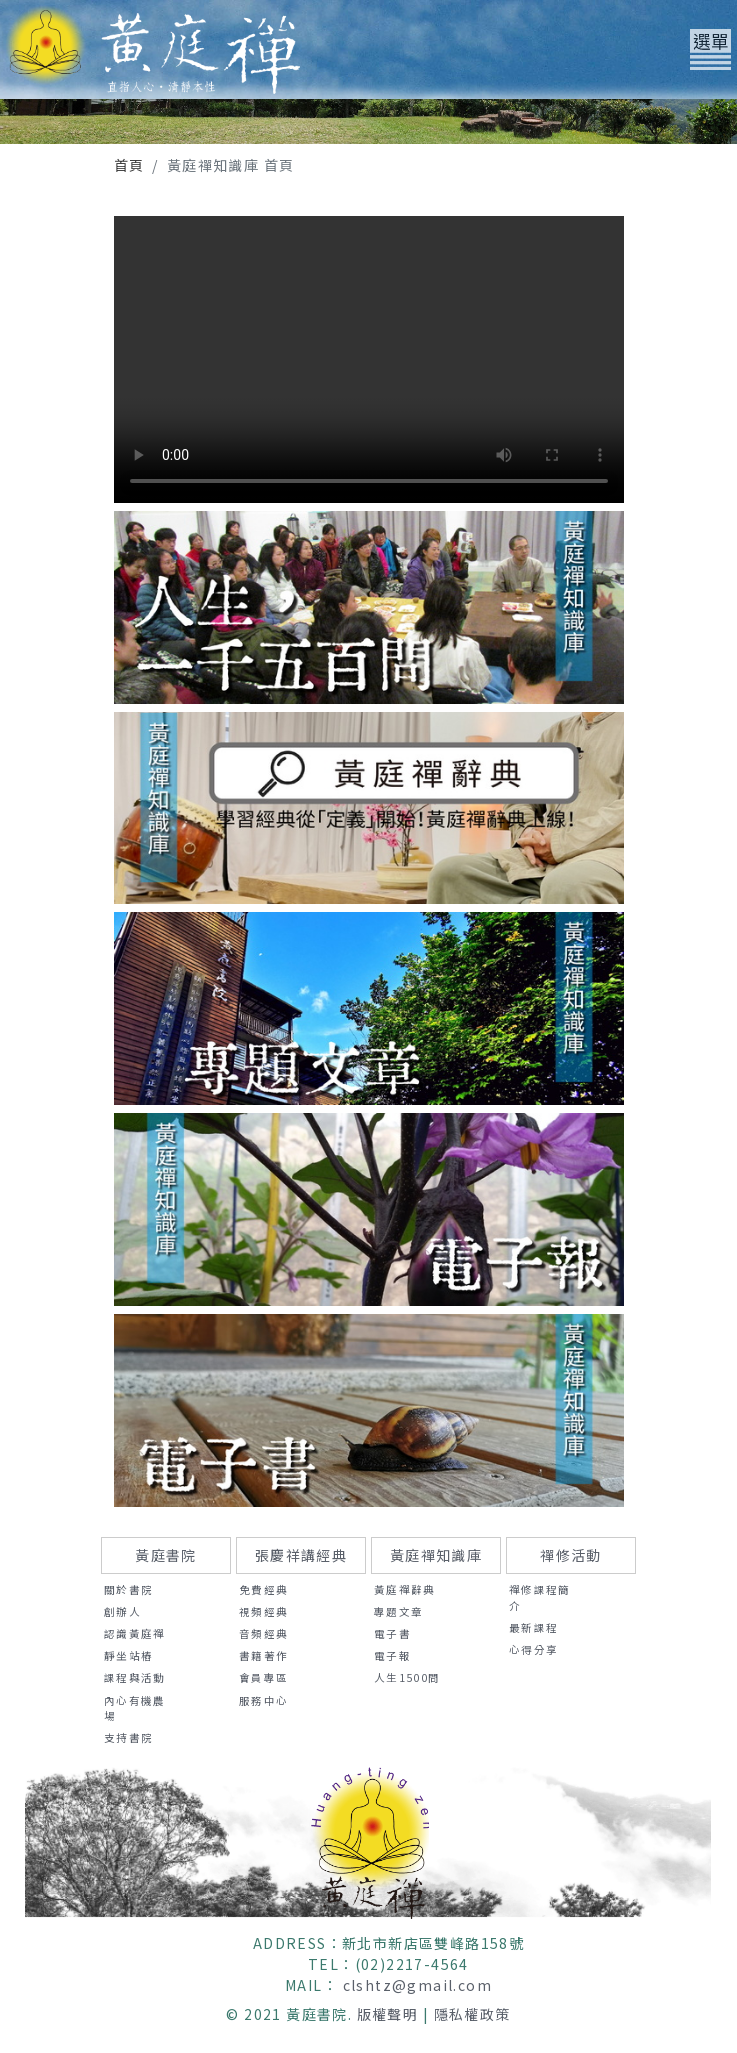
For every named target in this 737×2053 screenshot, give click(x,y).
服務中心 (264, 1700)
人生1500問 (407, 1677)
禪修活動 (571, 1555)
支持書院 (129, 1737)
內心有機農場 (135, 1708)
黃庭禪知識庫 (436, 1555)
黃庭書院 (166, 1555)
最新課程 (534, 1627)
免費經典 (264, 1589)
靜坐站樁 (129, 1655)
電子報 (392, 1655)
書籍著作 (264, 1655)
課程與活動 (135, 1677)
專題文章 (399, 1611)
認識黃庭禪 (135, 1633)
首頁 (129, 165)
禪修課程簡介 (540, 1597)
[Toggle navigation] (710, 49)
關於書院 (129, 1589)
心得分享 (534, 1649)
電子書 (392, 1633)
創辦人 (122, 1611)
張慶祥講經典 (301, 1555)
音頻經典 (264, 1633)
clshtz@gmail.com (417, 1985)
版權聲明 (388, 2014)
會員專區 (264, 1677)
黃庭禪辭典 (405, 1589)
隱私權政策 (472, 2014)
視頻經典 (264, 1611)
